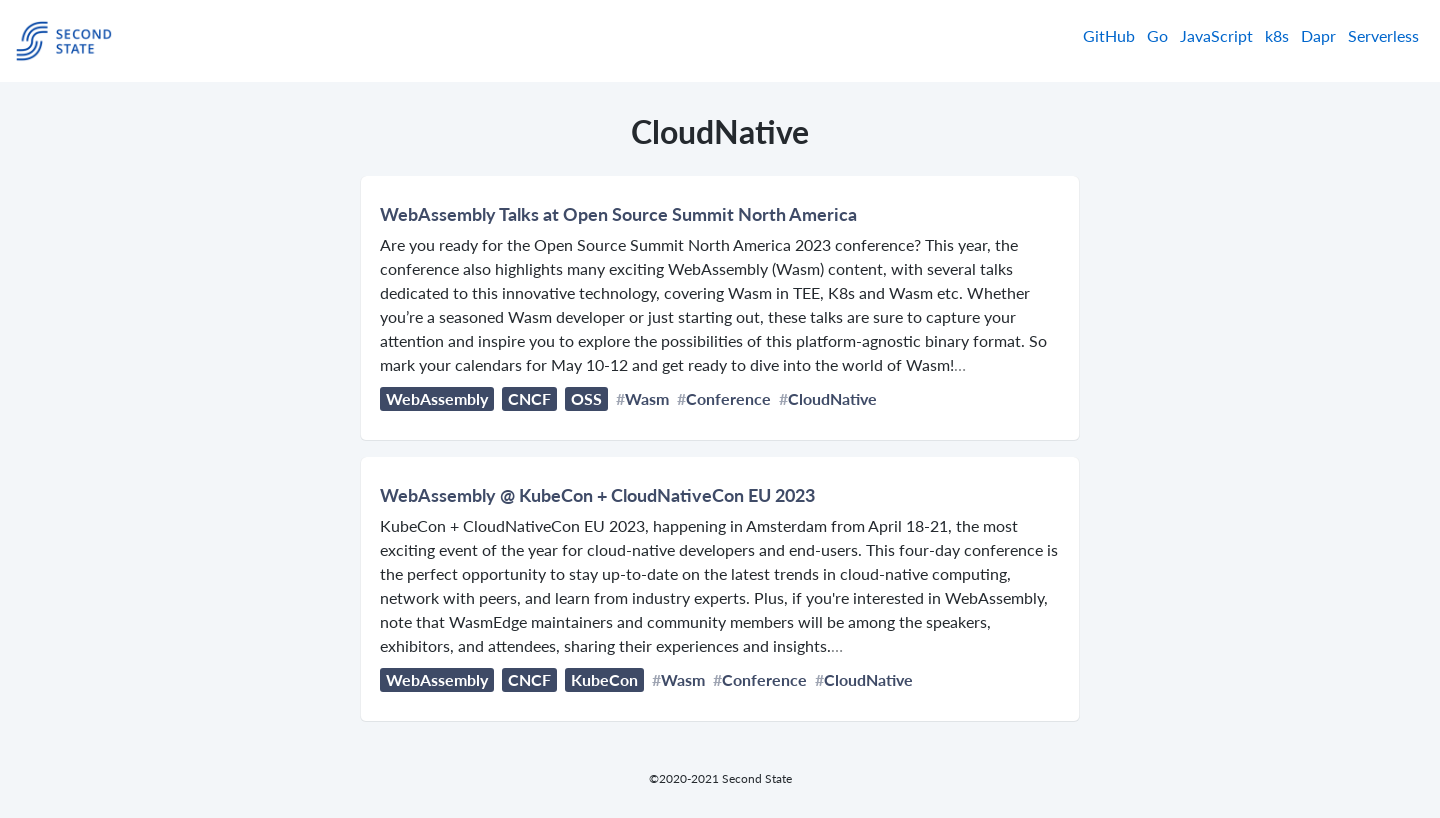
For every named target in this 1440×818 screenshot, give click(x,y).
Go (1157, 35)
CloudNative (832, 398)
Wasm (647, 398)
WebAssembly (437, 398)
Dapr (1318, 35)
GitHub (1109, 35)
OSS (586, 398)
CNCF (529, 398)
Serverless (1383, 35)
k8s (1277, 35)
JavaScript (1216, 35)
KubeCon (604, 679)
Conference (728, 398)
